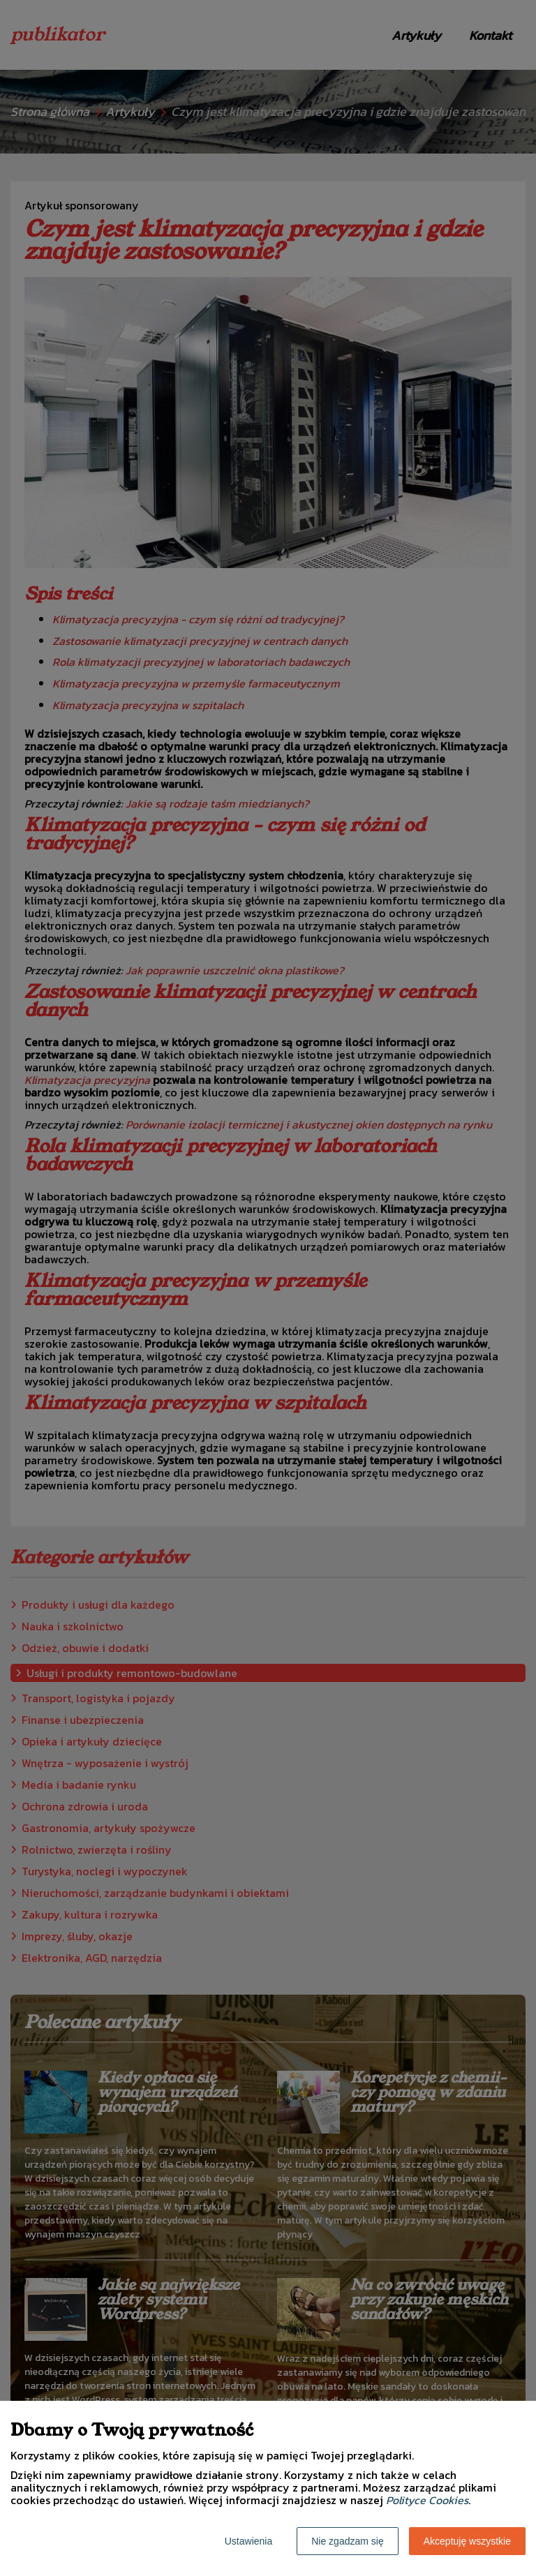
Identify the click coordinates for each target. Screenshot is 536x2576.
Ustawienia (248, 2541)
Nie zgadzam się (347, 2541)
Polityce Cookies (427, 2500)
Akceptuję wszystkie (467, 2541)
